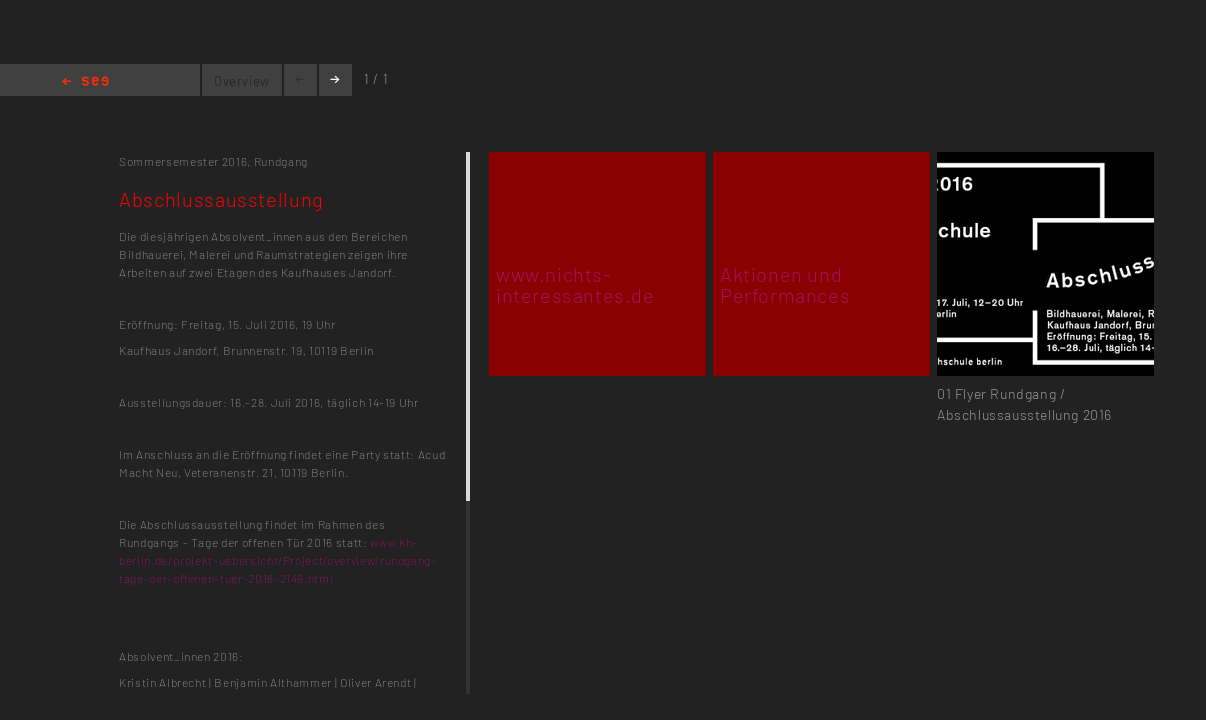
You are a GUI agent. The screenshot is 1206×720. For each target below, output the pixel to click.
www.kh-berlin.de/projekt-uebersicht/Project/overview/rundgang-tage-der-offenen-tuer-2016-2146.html (278, 560)
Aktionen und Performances (785, 284)
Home (85, 82)
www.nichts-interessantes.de (575, 284)
